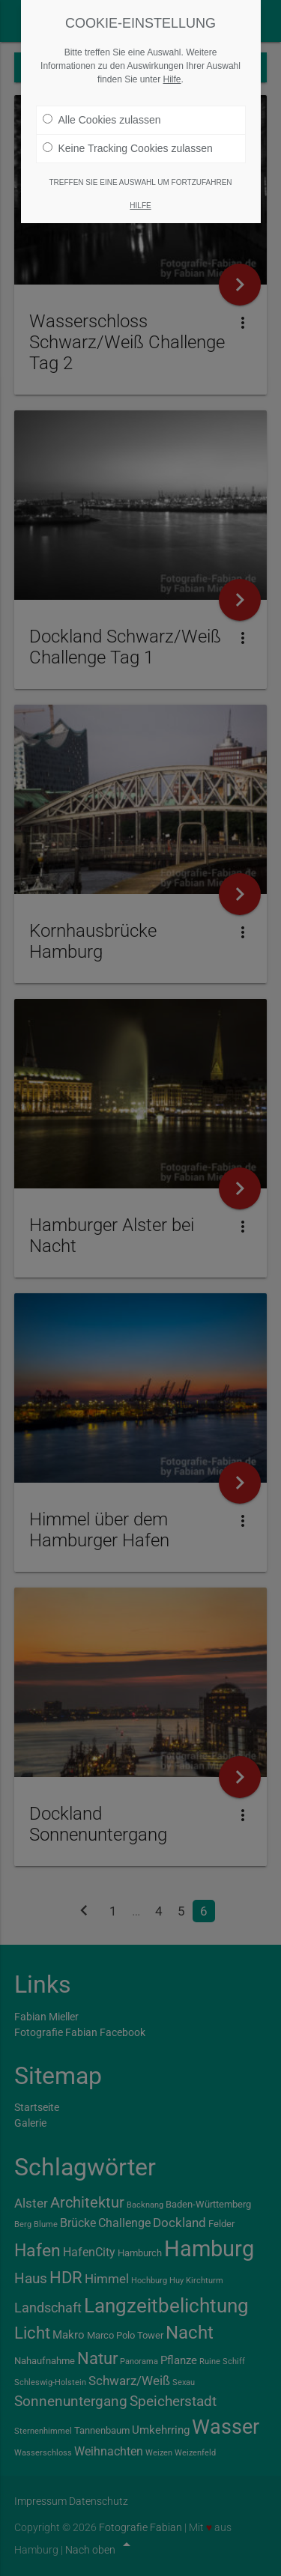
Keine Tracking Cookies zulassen (128, 142)
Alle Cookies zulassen (102, 114)
